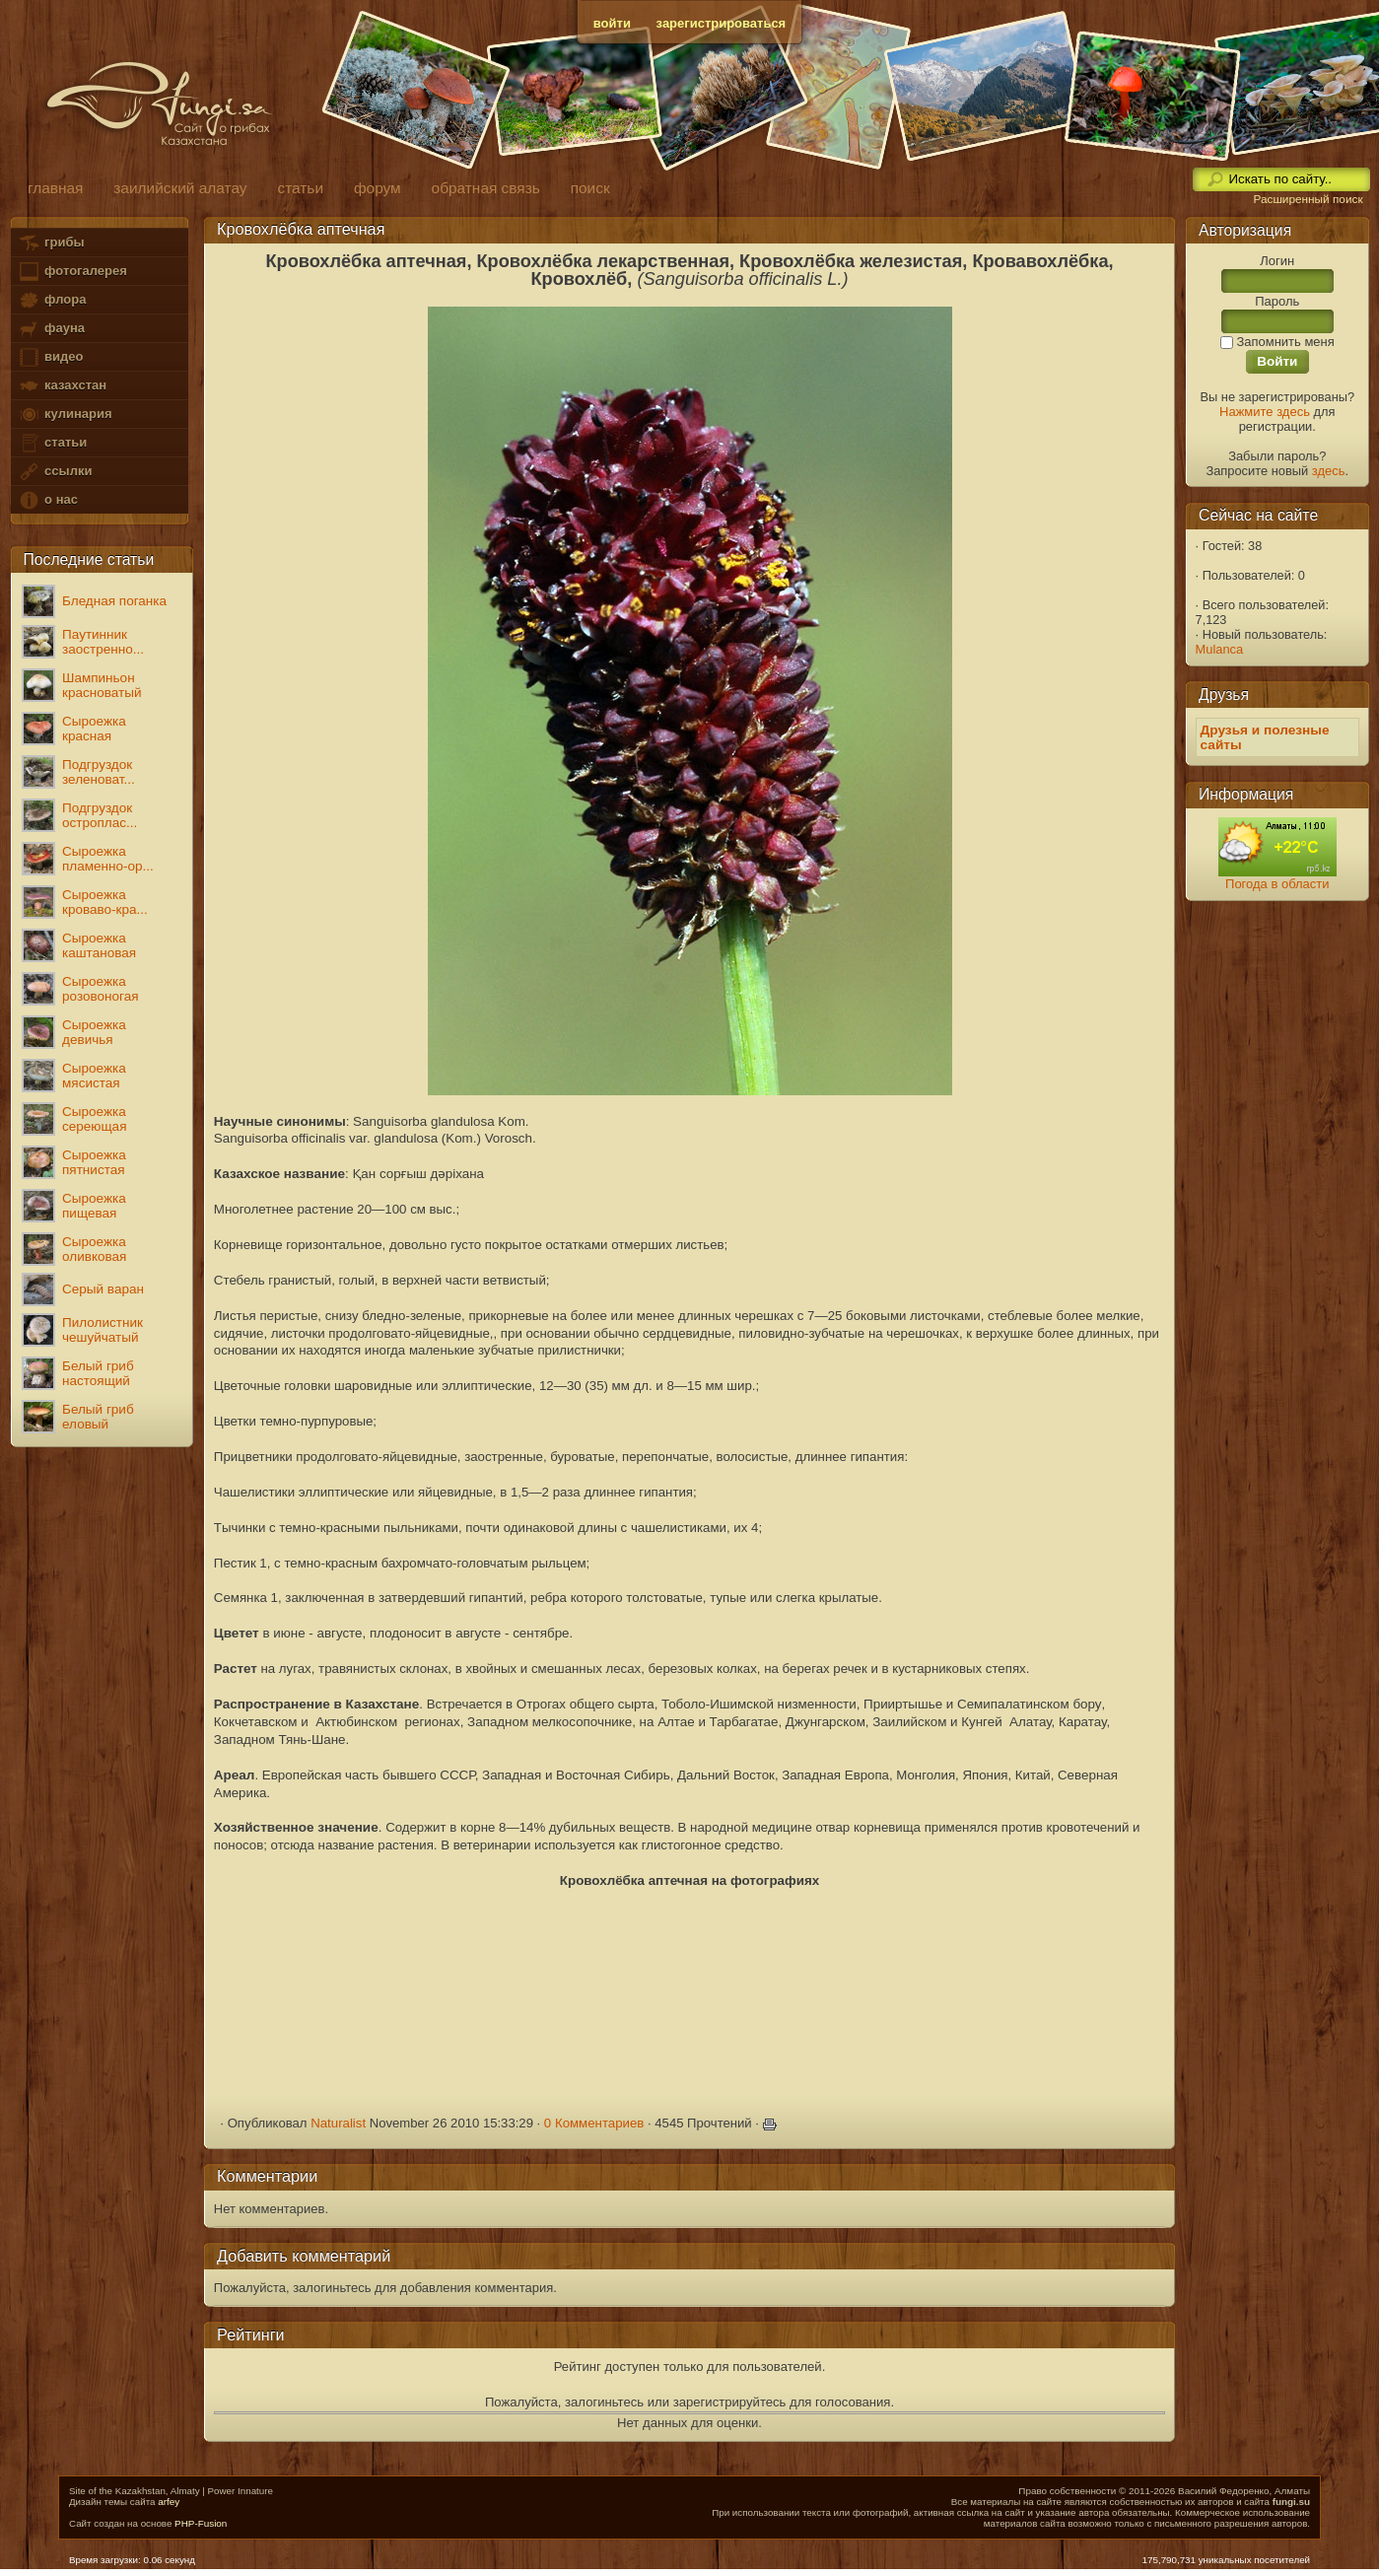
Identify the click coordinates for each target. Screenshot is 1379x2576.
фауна (51, 328)
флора (52, 300)
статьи (52, 443)
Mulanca (1220, 649)
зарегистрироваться (721, 23)
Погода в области (1277, 883)
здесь (1328, 470)
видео (50, 357)
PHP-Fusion (200, 2523)
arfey (168, 2501)
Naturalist (338, 2123)
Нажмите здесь (1264, 411)
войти (612, 23)
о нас (47, 500)
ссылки (55, 471)
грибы (51, 243)
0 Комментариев (594, 2123)
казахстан (62, 386)
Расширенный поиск (1307, 199)
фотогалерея (72, 271)
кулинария (64, 414)
